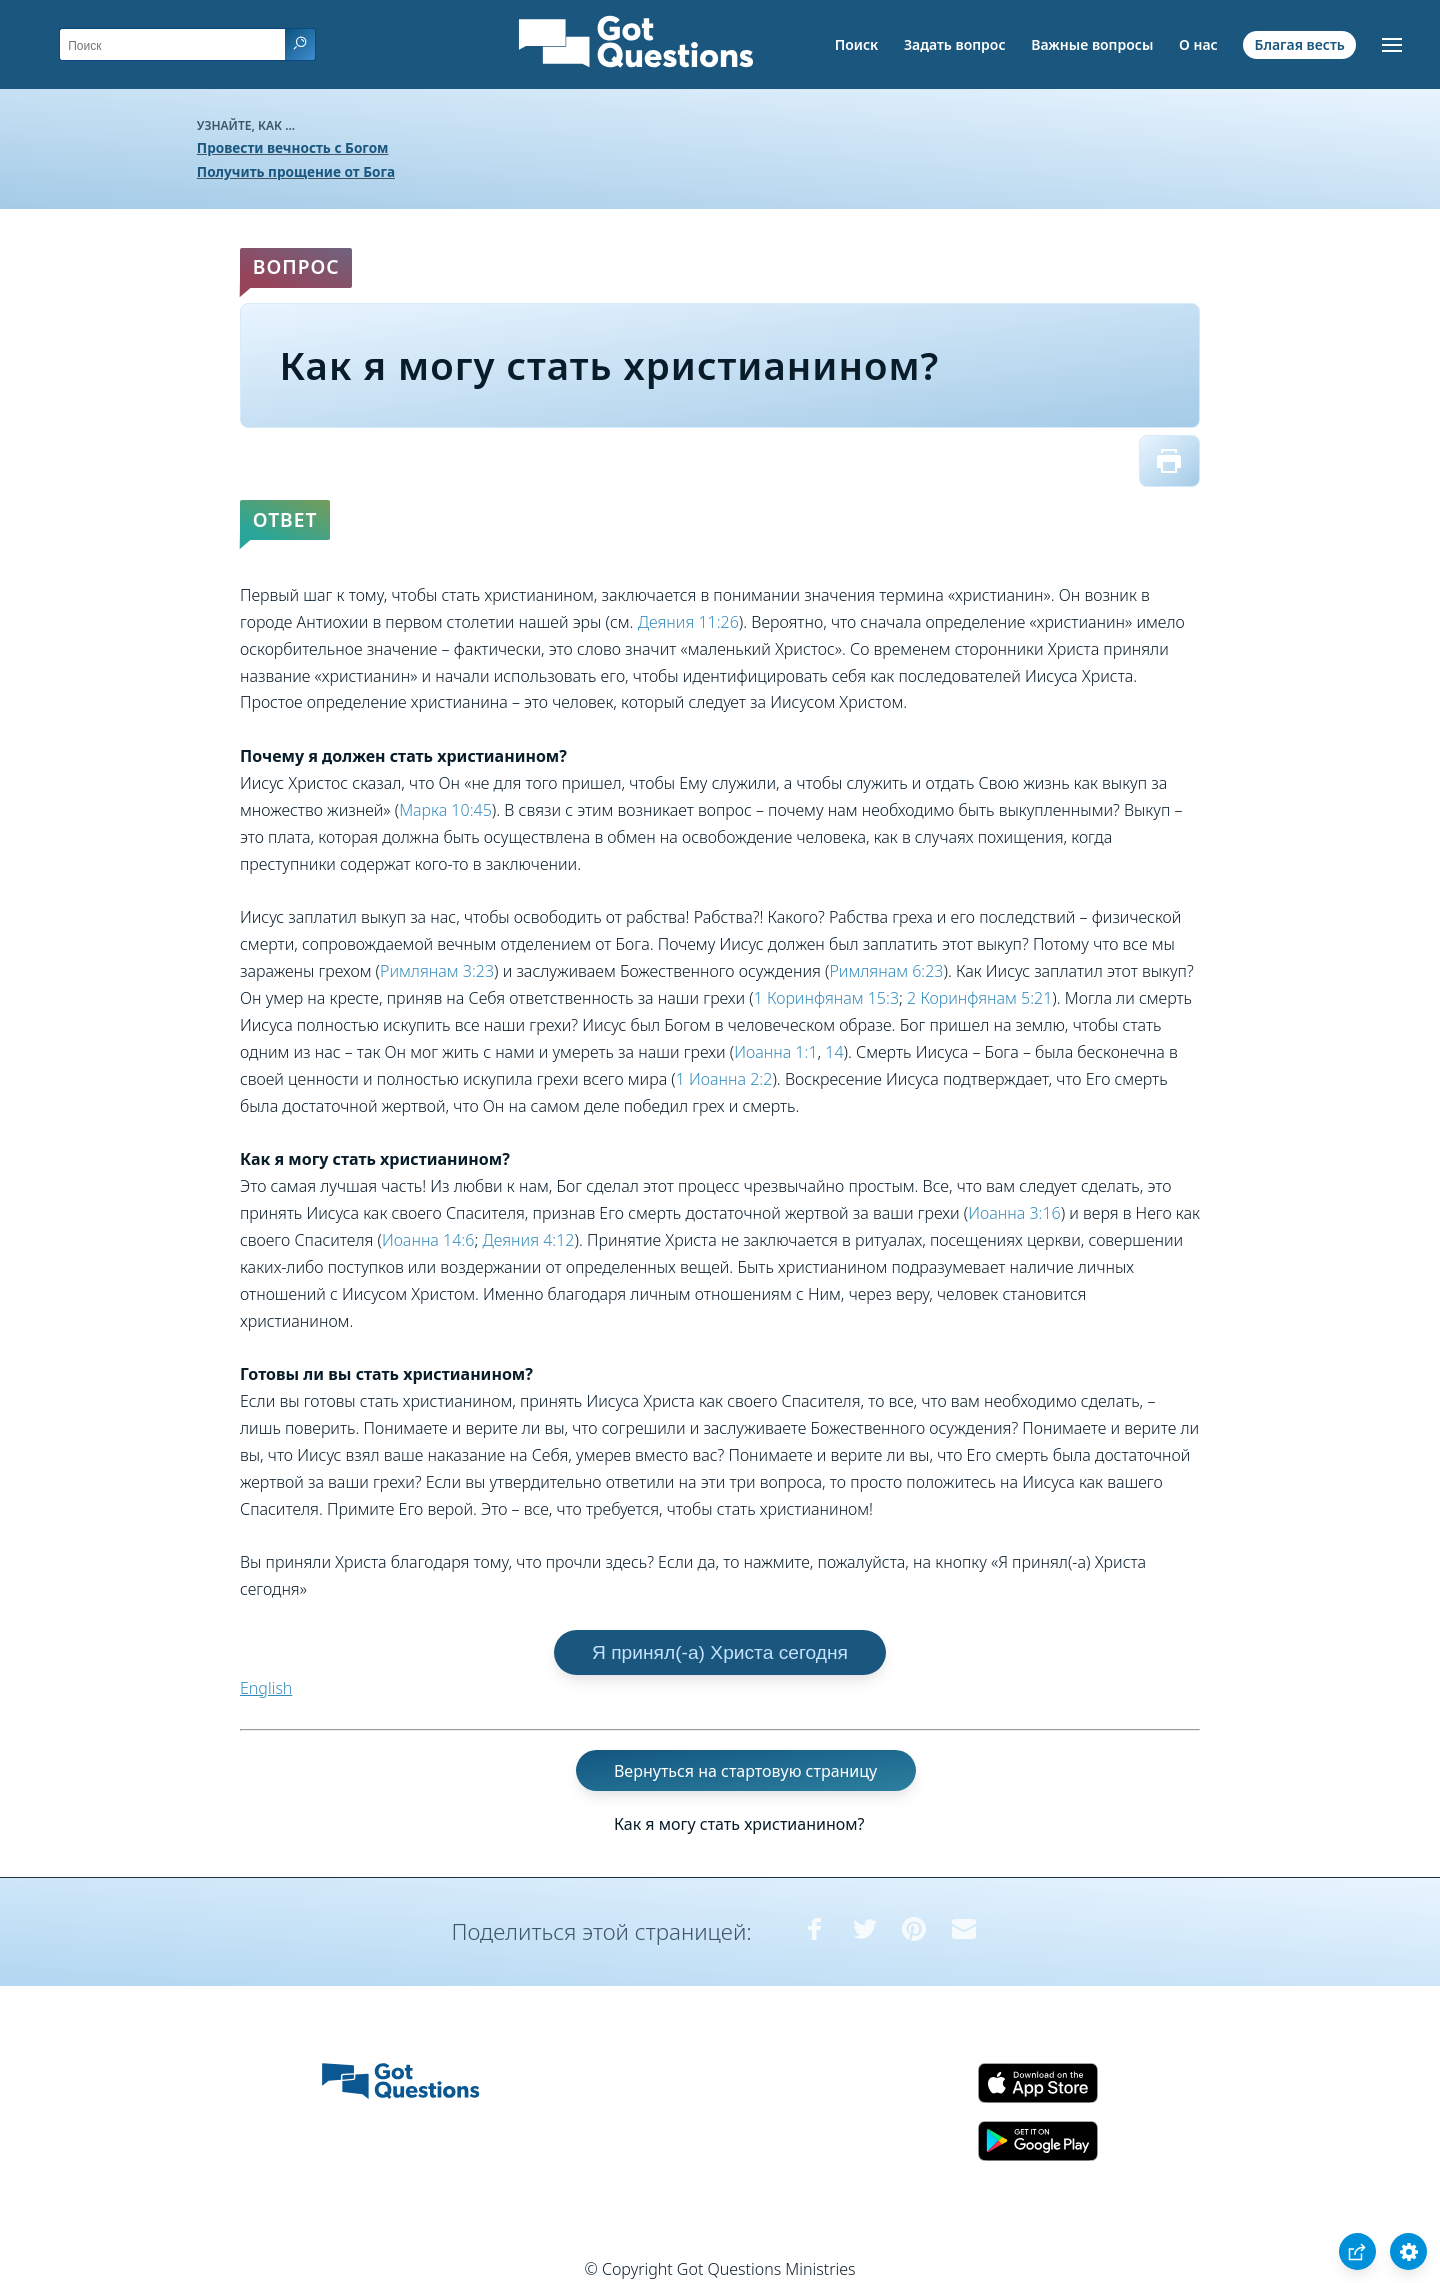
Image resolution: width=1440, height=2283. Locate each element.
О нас (1198, 44)
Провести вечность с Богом (293, 147)
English (266, 1688)
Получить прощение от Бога (296, 171)
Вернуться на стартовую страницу (745, 1771)
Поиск (857, 44)
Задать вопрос (955, 44)
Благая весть (1299, 44)
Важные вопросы (1092, 44)
